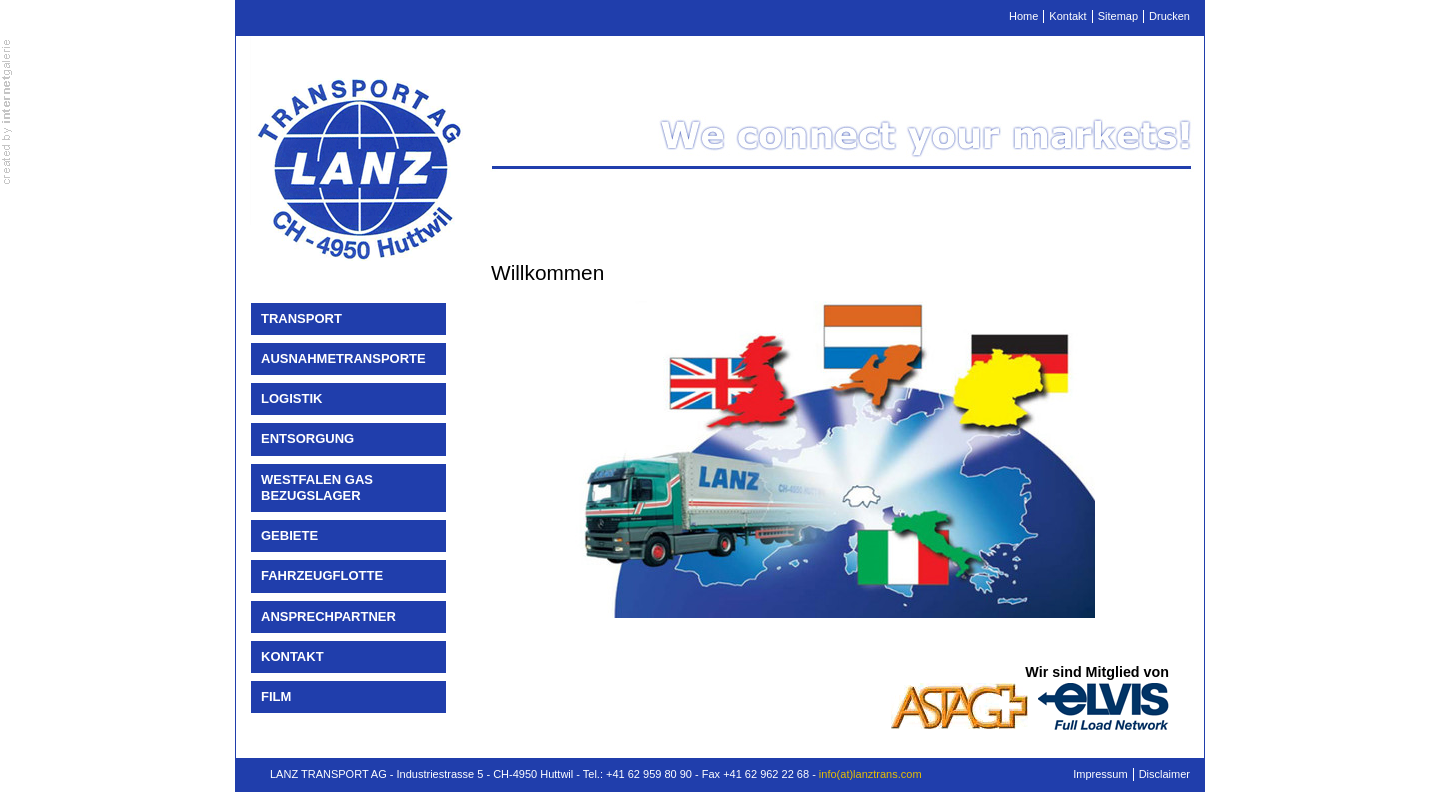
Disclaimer (1164, 774)
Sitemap (1118, 16)
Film (276, 696)
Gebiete (289, 535)
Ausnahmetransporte (343, 358)
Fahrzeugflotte (322, 575)
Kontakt (1067, 16)
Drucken (1169, 16)
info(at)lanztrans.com (870, 774)
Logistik (291, 398)
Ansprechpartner (328, 616)
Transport (301, 318)
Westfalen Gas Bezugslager (317, 487)
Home (1023, 16)
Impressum (1100, 774)
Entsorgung (307, 438)
